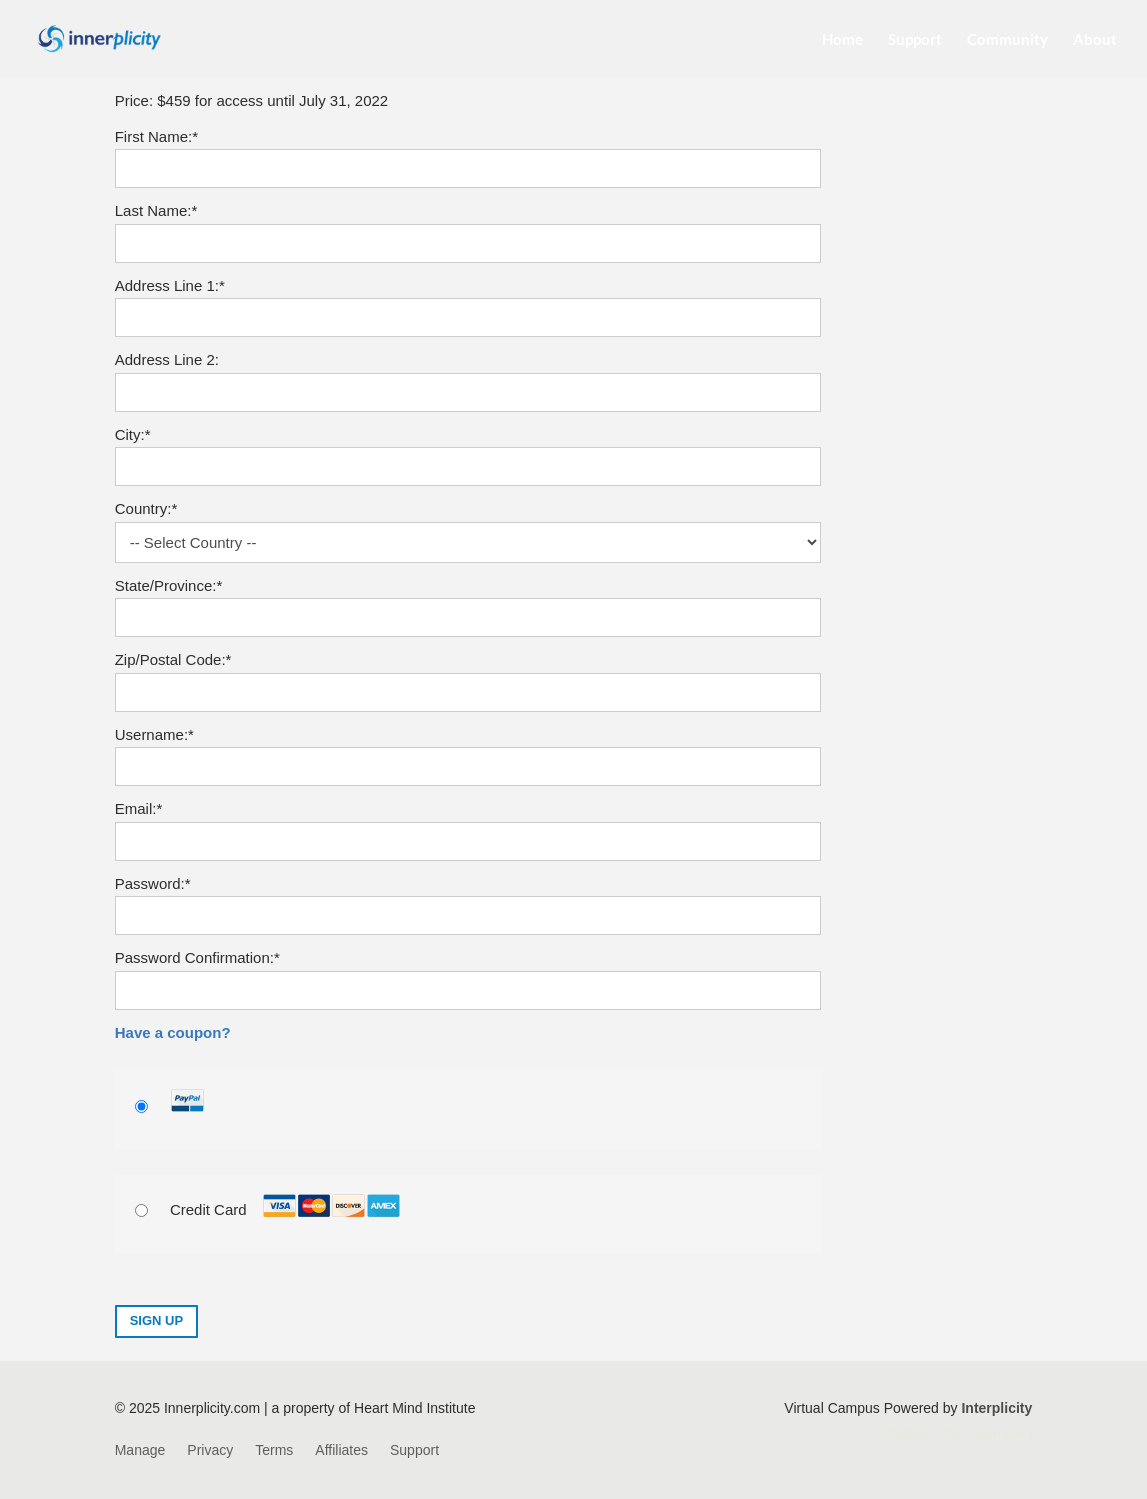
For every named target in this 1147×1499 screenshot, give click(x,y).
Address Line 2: (167, 359)
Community (1007, 40)
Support (915, 40)
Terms (274, 1450)
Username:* (154, 734)
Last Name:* (156, 210)
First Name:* (156, 136)
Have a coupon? (173, 1032)
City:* (133, 434)
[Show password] (792, 915)
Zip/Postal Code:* (173, 659)
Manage (140, 1450)
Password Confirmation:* (197, 957)
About (1095, 40)
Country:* (146, 508)
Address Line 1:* (170, 285)
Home (842, 40)
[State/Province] (468, 617)
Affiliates (341, 1450)
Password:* (153, 883)
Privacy (210, 1450)
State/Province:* (169, 585)
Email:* (139, 808)
